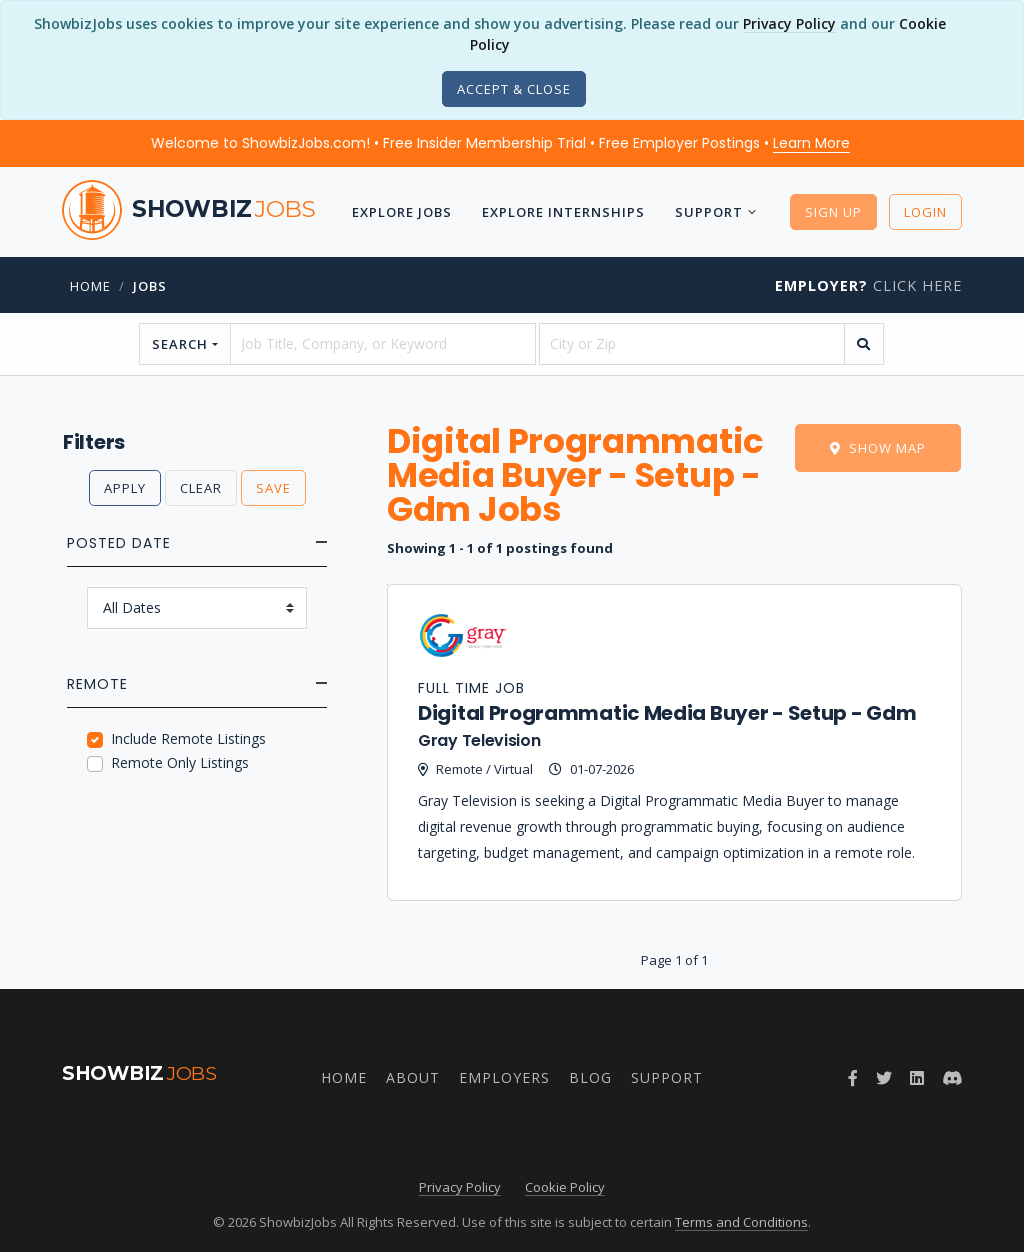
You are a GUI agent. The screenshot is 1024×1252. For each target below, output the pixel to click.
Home (90, 286)
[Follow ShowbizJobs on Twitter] (884, 1078)
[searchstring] (383, 344)
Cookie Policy (565, 1187)
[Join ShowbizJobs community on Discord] (952, 1078)
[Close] (514, 89)
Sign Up (833, 212)
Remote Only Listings (180, 762)
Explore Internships (563, 212)
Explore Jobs (402, 212)
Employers (504, 1077)
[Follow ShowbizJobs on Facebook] (853, 1078)
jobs (150, 286)
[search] (864, 344)
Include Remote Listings (188, 738)
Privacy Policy (789, 23)
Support (709, 212)
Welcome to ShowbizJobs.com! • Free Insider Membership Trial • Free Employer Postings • (500, 143)
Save (273, 488)
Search (180, 344)
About (413, 1077)
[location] (692, 344)
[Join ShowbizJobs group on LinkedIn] (917, 1078)
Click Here (868, 285)
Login (925, 212)
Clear (201, 488)
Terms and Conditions (741, 1222)
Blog (590, 1077)
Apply (125, 488)
